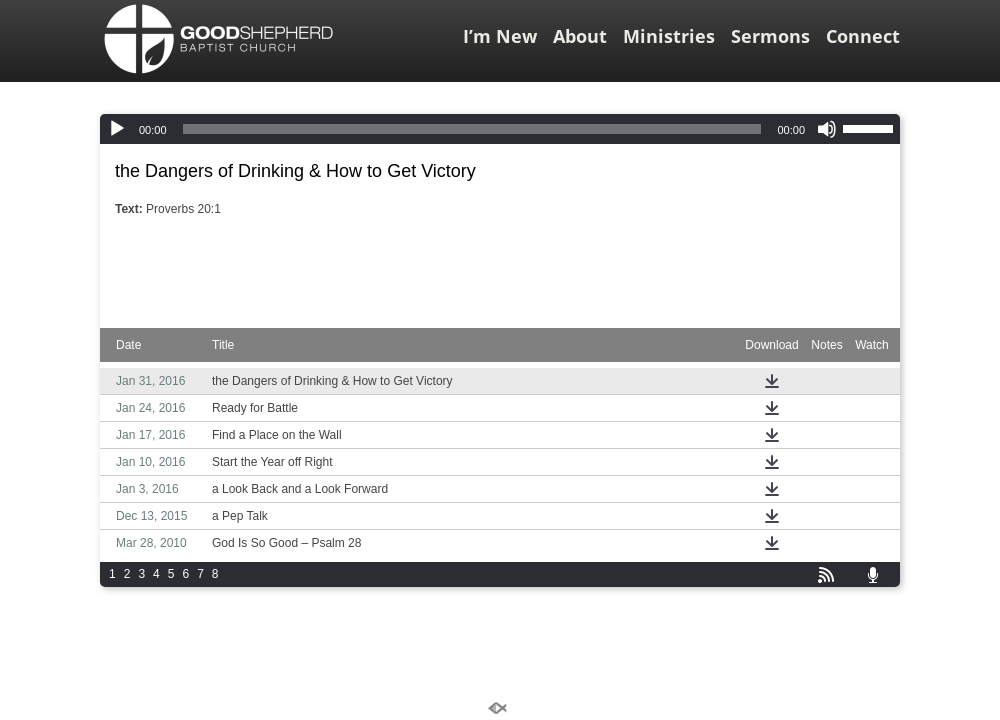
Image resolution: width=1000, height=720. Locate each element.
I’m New (500, 36)
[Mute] (827, 129)
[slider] (472, 129)
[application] (500, 129)
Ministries (669, 36)
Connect (863, 36)
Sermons (770, 36)
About (580, 36)
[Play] (117, 129)
